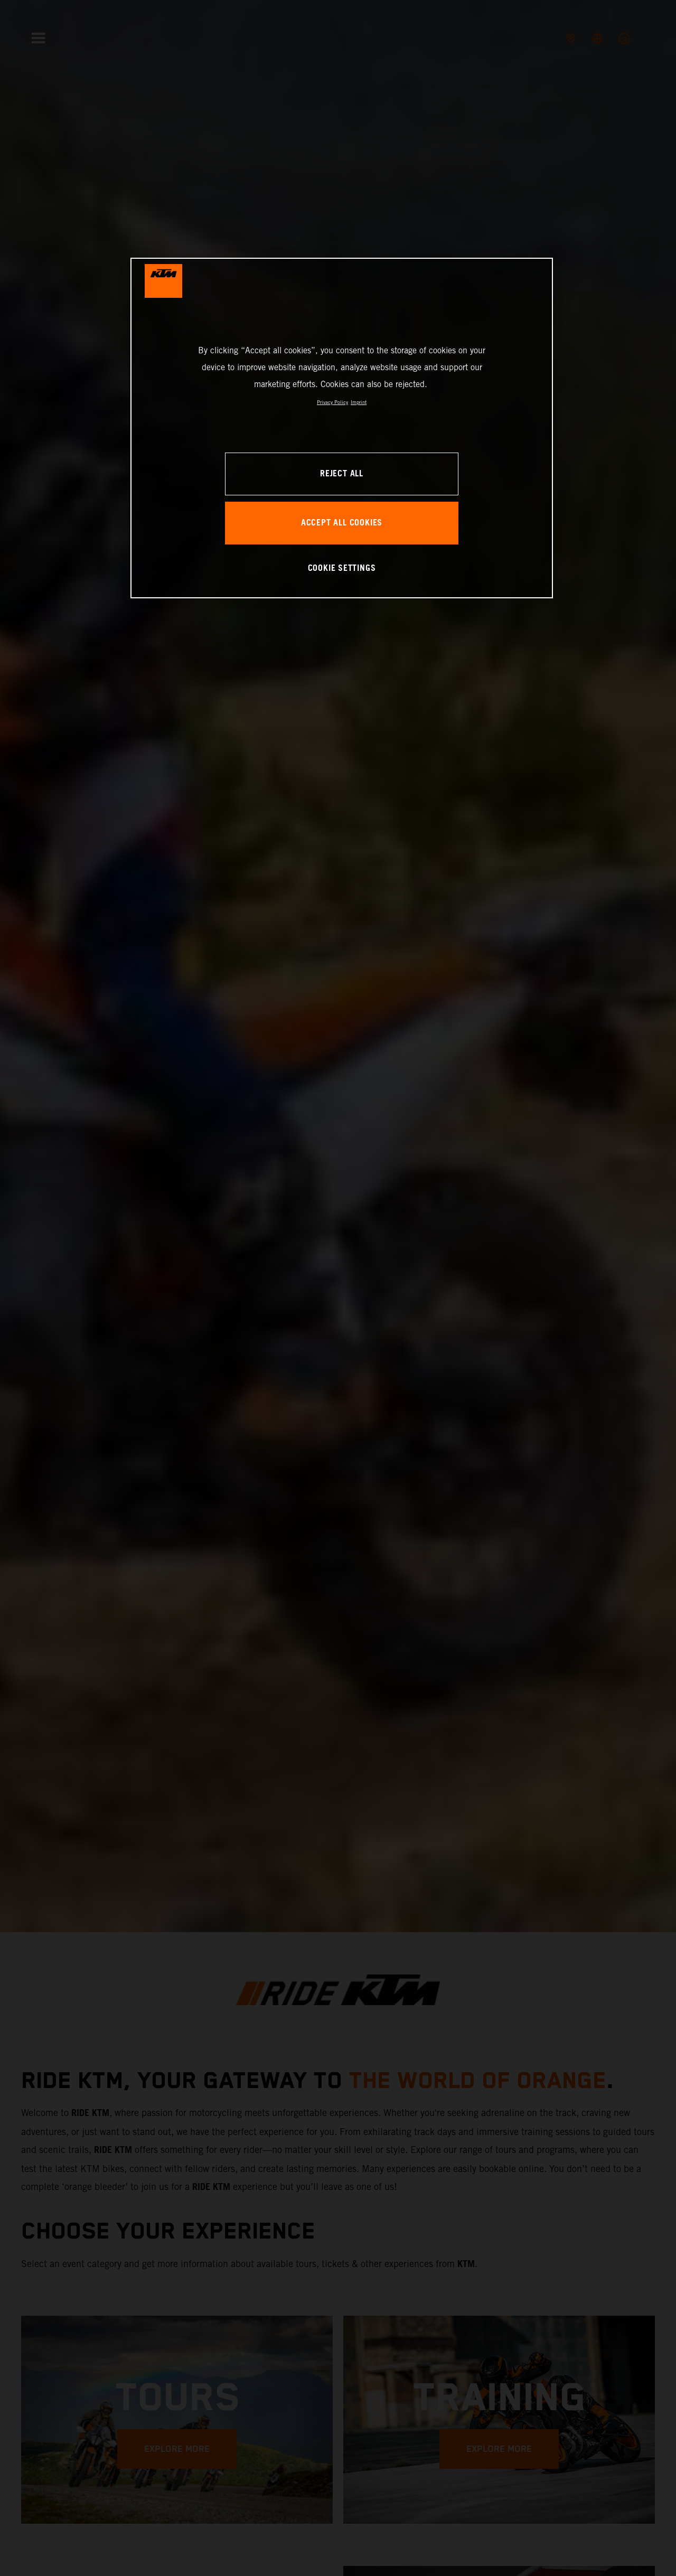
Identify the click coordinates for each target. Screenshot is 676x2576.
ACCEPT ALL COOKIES (341, 523)
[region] (341, 428)
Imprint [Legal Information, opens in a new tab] (359, 402)
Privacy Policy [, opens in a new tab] (332, 402)
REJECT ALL (341, 474)
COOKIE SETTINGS (342, 568)
